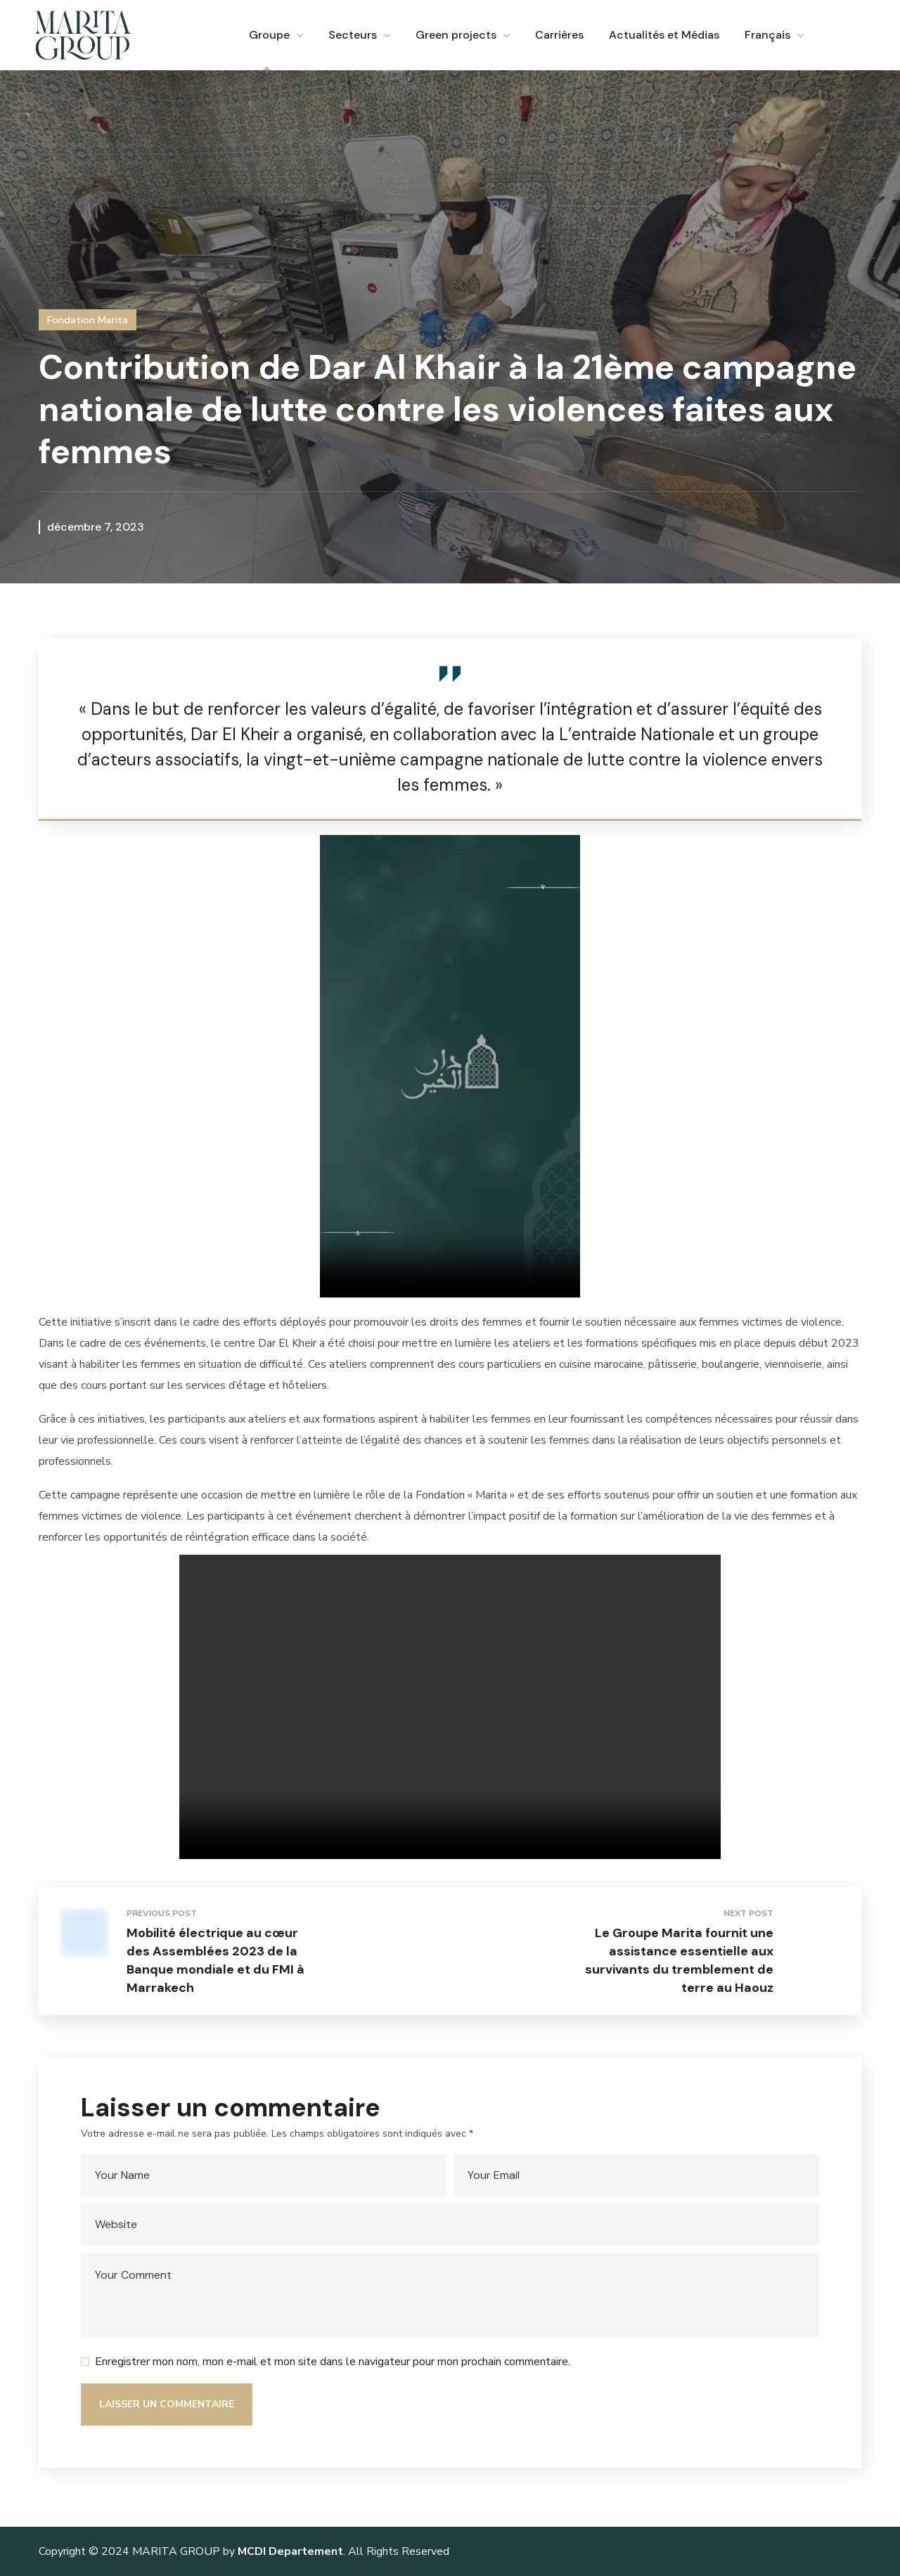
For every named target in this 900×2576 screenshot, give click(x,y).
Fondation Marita (87, 319)
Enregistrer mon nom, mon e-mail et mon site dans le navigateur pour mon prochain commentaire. (332, 2361)
